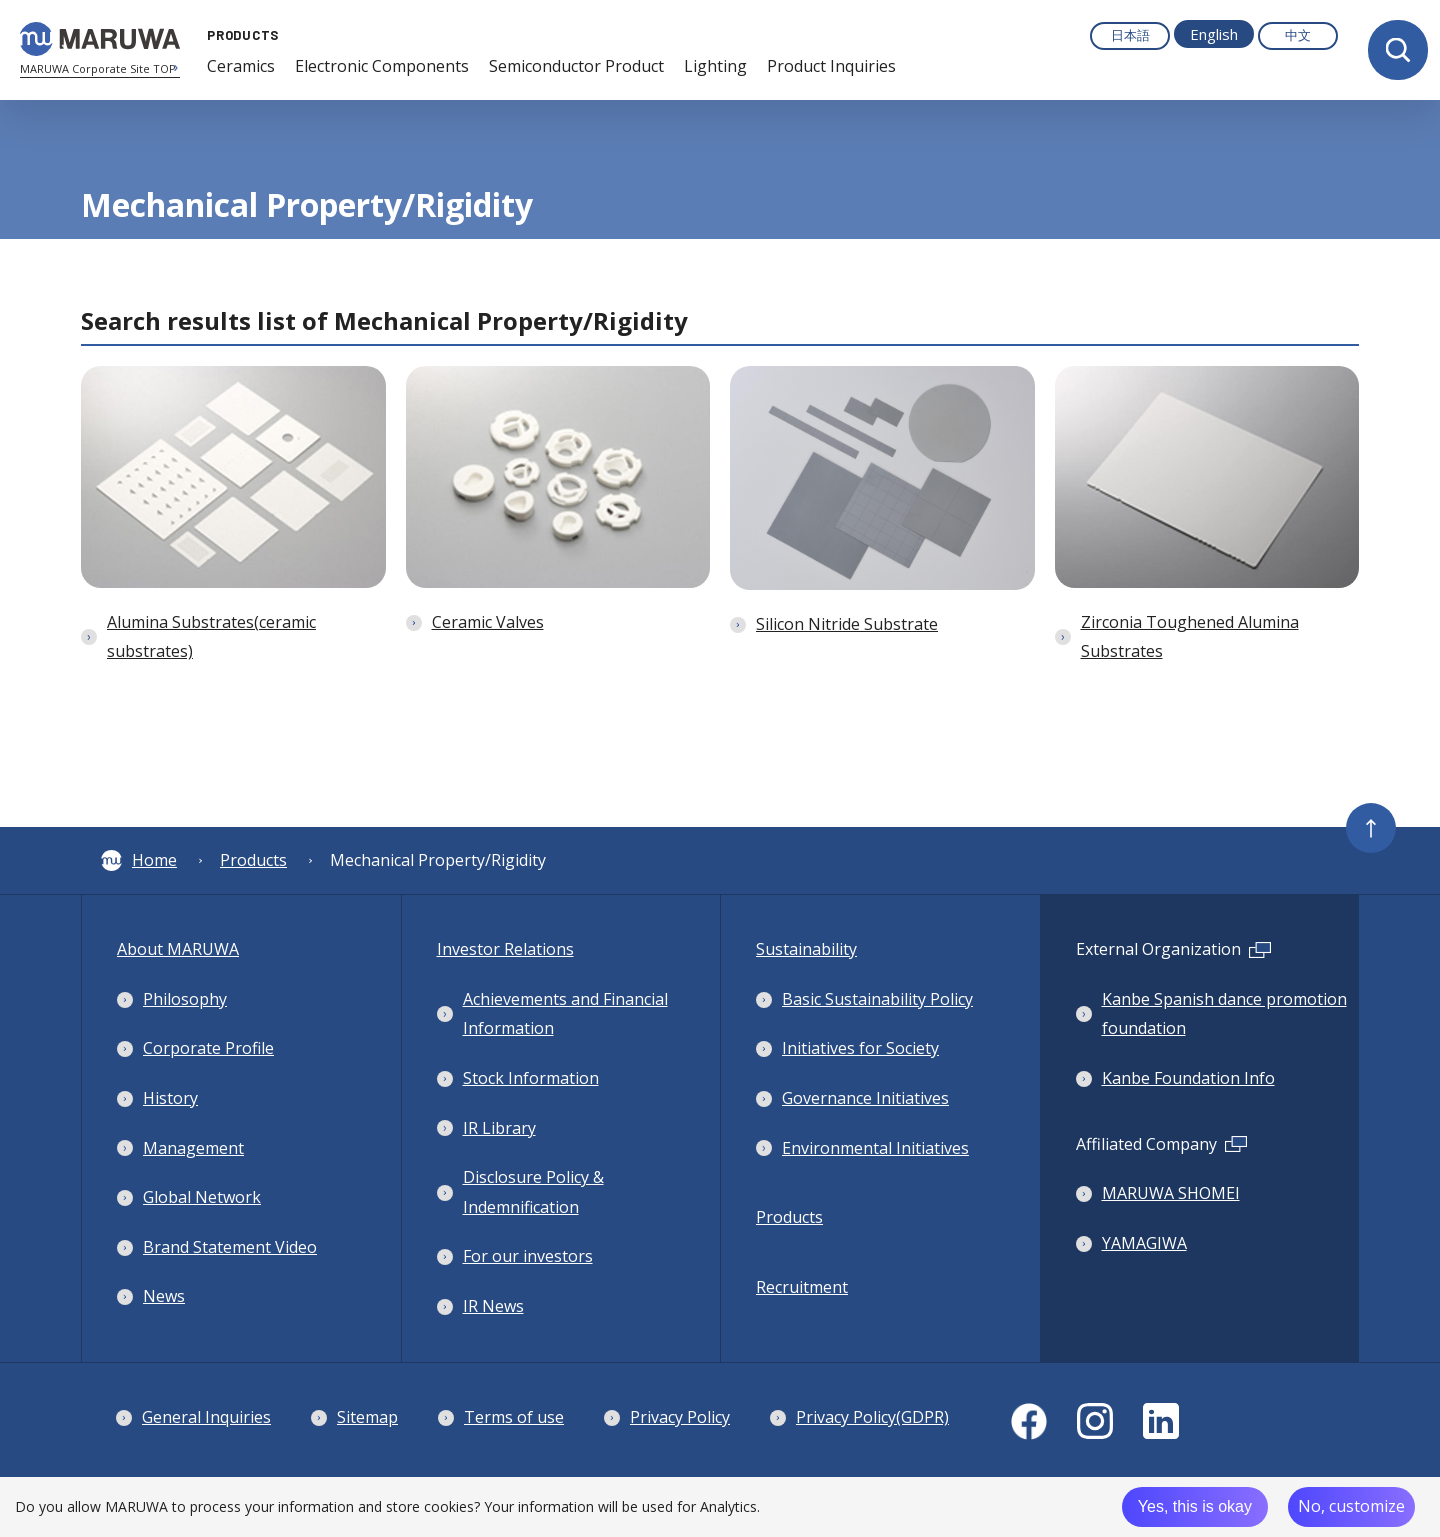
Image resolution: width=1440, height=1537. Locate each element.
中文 (1298, 35)
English (1214, 34)
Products (253, 860)
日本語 (1130, 35)
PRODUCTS (238, 35)
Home (139, 860)
